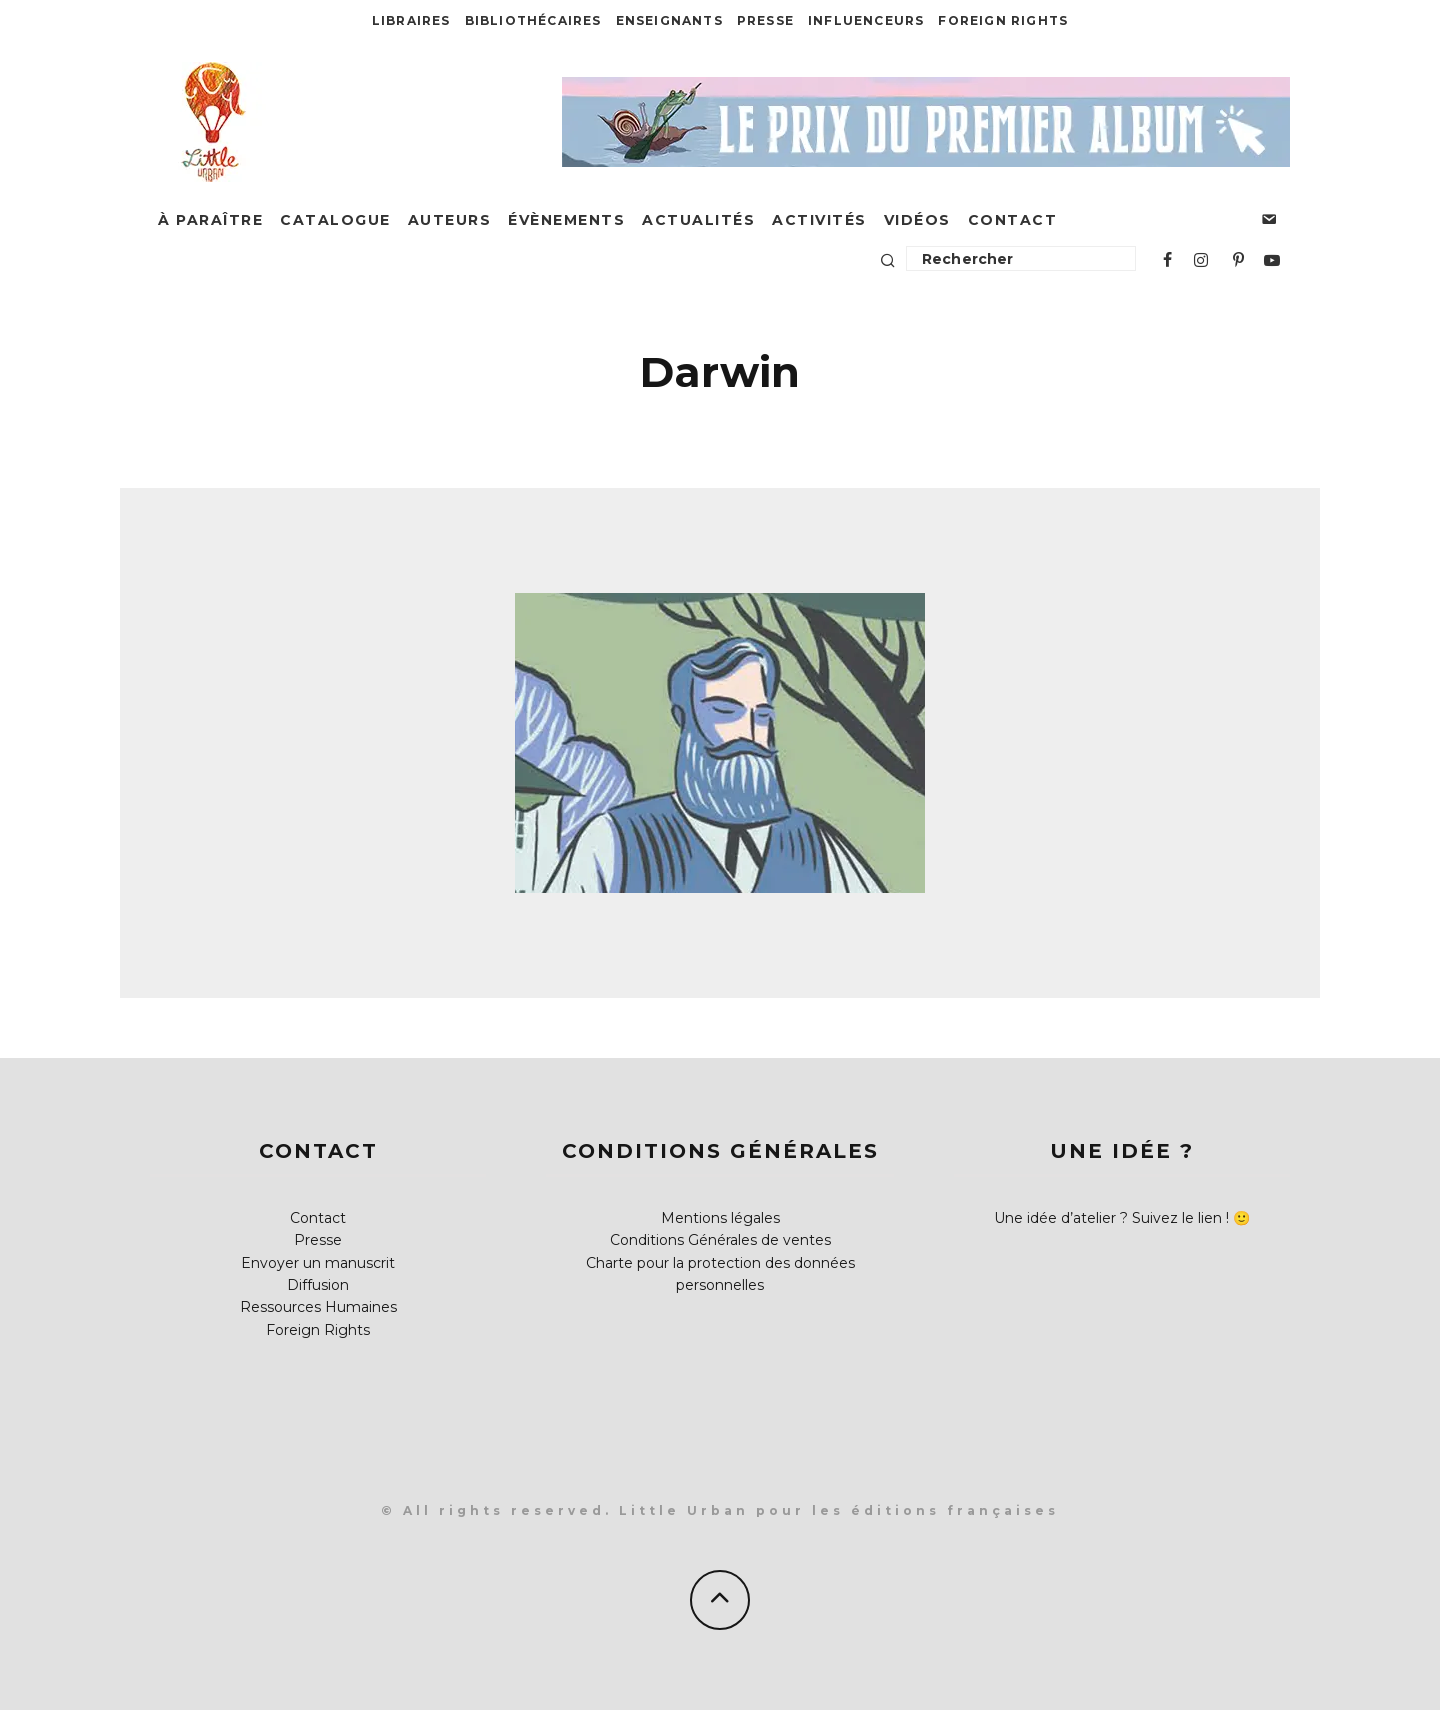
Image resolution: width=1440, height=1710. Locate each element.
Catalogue (335, 220)
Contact (1013, 220)
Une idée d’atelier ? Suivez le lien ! (1111, 1218)
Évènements (566, 220)
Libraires (411, 20)
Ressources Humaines (318, 1307)
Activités (819, 220)
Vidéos (917, 220)
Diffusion (318, 1285)
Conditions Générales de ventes (720, 1240)
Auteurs (450, 220)
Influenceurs (866, 20)
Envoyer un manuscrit (318, 1263)
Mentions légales (720, 1218)
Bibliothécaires (533, 20)
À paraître (210, 220)
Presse (765, 20)
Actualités (698, 220)
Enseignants (669, 20)
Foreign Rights (1003, 20)
